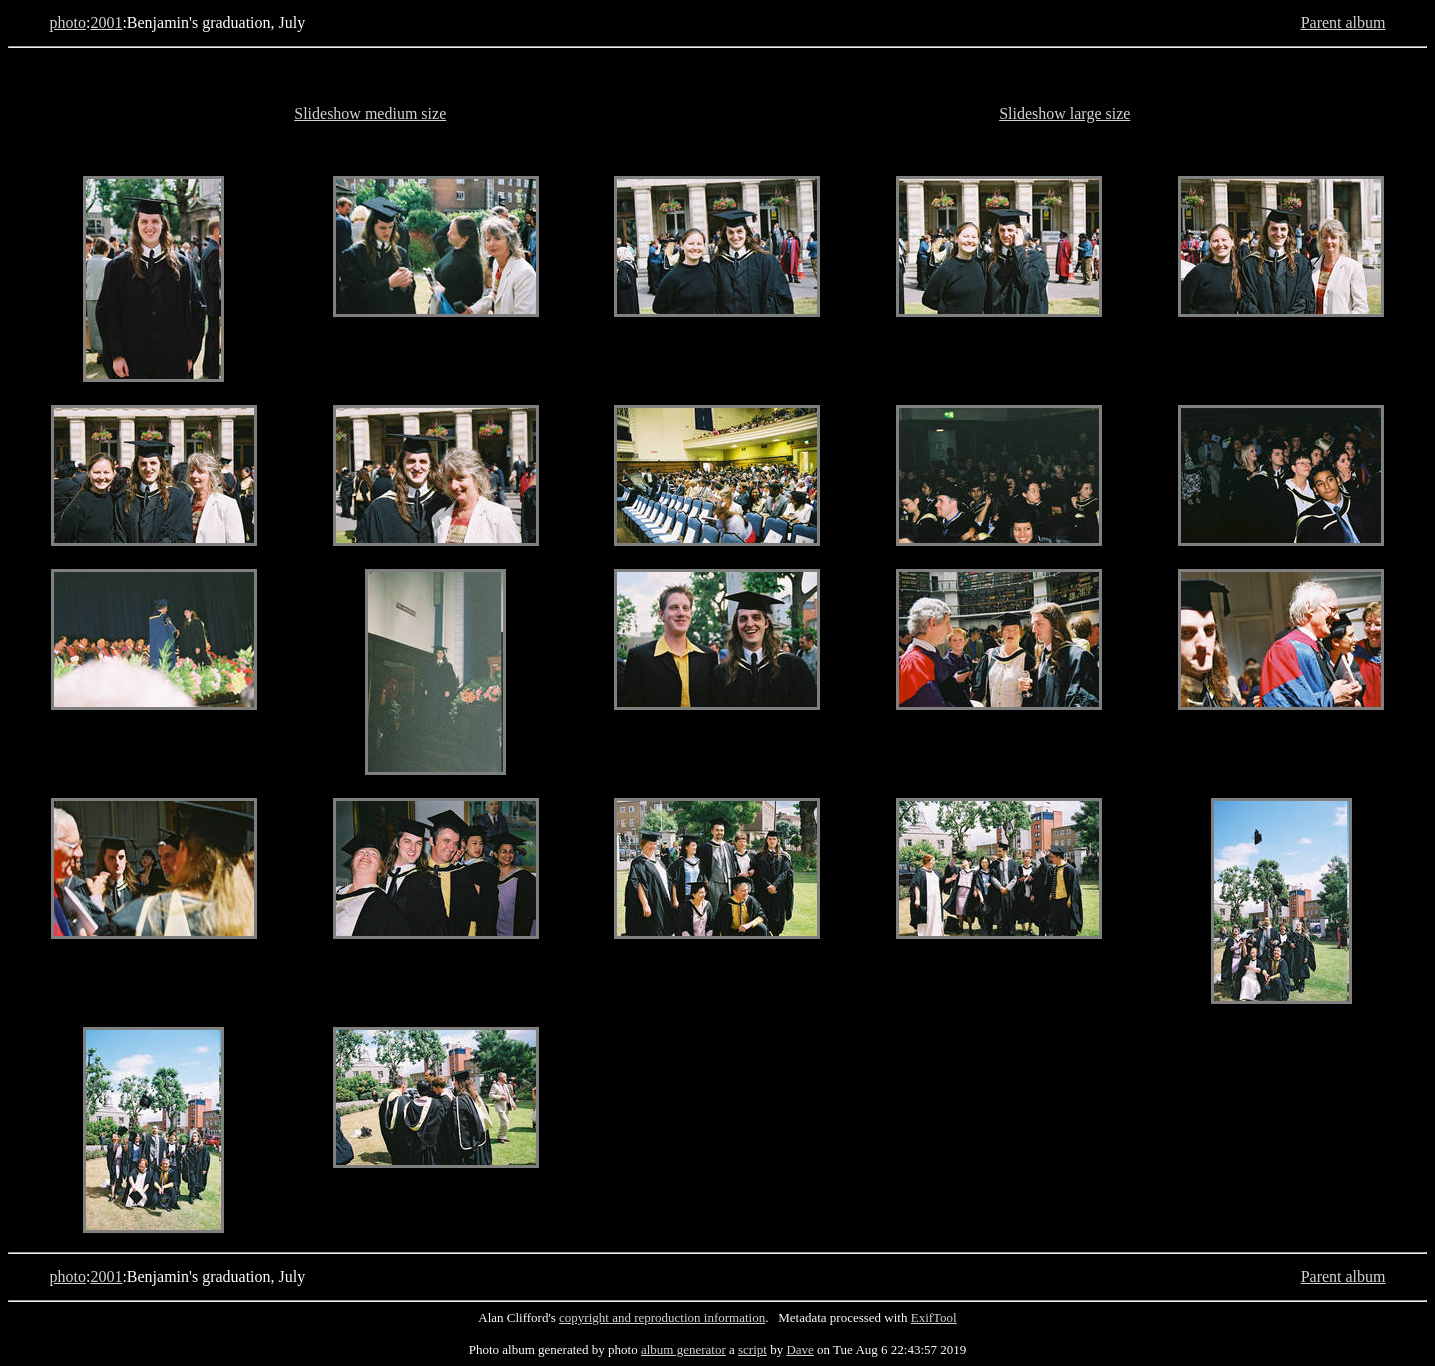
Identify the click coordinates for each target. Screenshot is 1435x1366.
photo (67, 22)
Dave (799, 1349)
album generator (683, 1349)
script (752, 1349)
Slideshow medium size (370, 113)
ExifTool (934, 1317)
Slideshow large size (1064, 113)
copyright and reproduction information (662, 1317)
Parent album (1343, 22)
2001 (106, 22)
